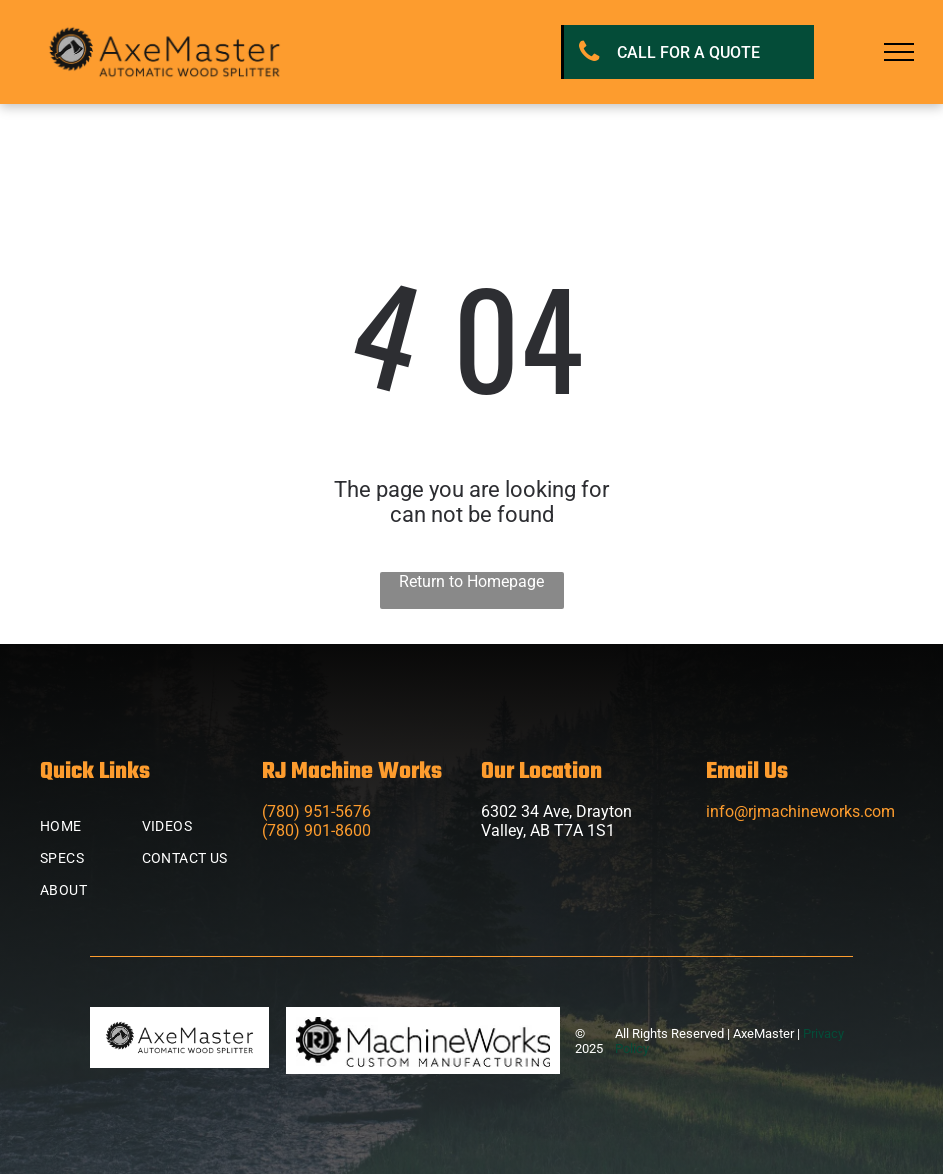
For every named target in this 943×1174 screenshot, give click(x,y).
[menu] (899, 52)
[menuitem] (112, 826)
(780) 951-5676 (316, 811)
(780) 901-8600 (316, 830)
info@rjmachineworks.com (800, 811)
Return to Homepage (471, 581)
